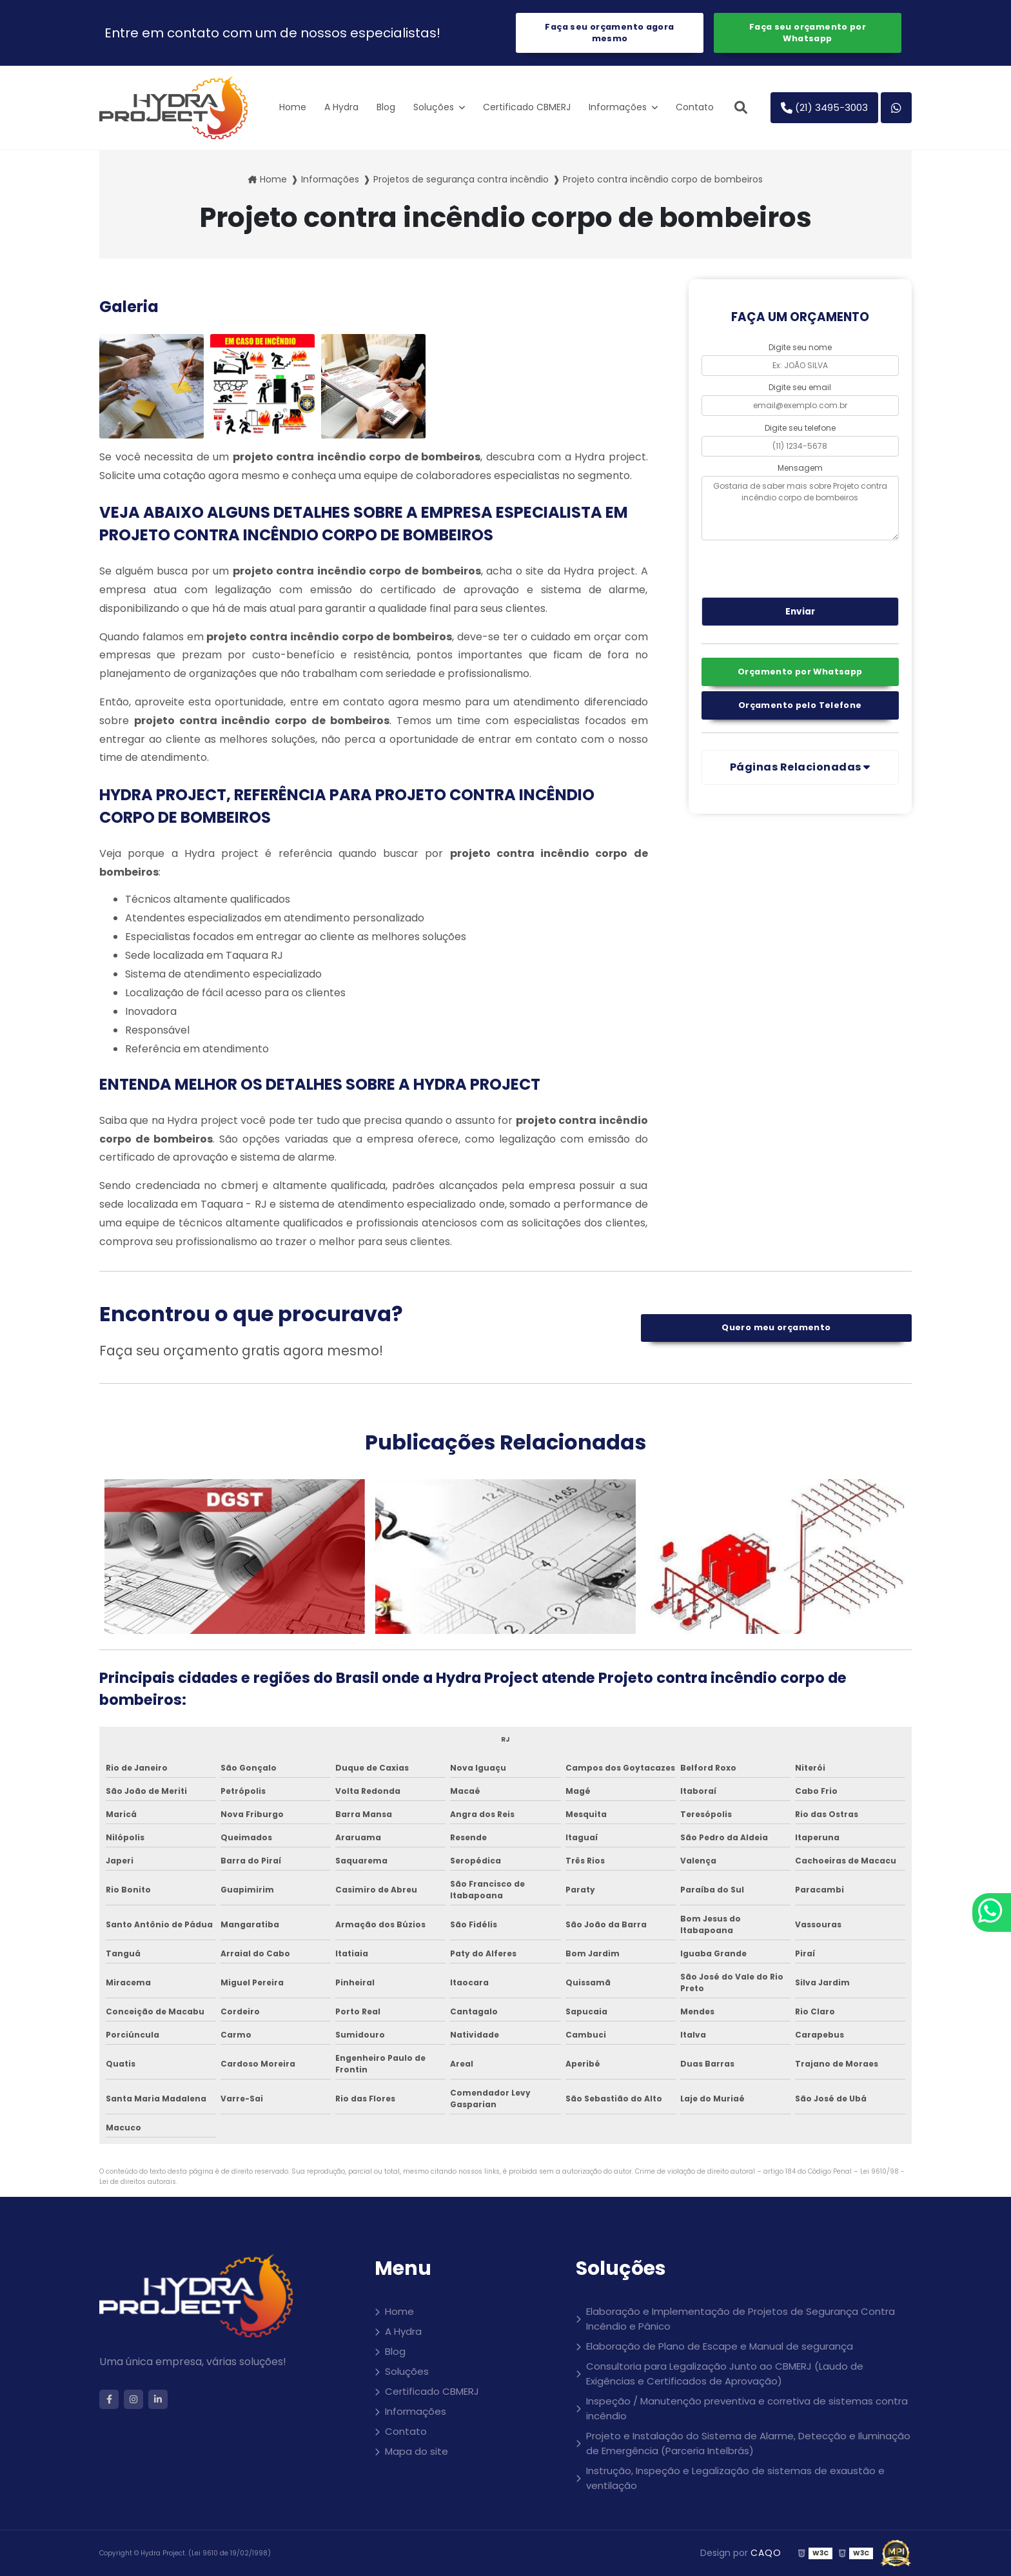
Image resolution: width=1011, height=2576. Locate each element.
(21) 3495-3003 (824, 107)
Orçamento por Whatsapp (800, 671)
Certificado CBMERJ (527, 107)
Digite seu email (800, 387)
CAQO (766, 2552)
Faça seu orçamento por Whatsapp (807, 32)
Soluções (434, 107)
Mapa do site (416, 2451)
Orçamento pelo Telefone (800, 705)
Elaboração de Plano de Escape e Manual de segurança (719, 2346)
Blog (386, 107)
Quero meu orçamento (775, 1327)
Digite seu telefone (800, 427)
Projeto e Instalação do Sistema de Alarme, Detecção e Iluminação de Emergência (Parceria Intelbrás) (748, 2443)
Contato (695, 107)
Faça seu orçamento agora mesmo (609, 32)
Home (292, 107)
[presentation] (780, 567)
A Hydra (341, 107)
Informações (619, 107)
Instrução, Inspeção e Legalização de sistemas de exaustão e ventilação (735, 2478)
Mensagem (800, 467)
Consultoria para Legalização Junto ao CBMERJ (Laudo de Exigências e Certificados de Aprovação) (724, 2373)
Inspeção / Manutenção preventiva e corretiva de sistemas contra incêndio (747, 2408)
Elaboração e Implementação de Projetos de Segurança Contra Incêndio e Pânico (740, 2319)
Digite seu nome (800, 347)
